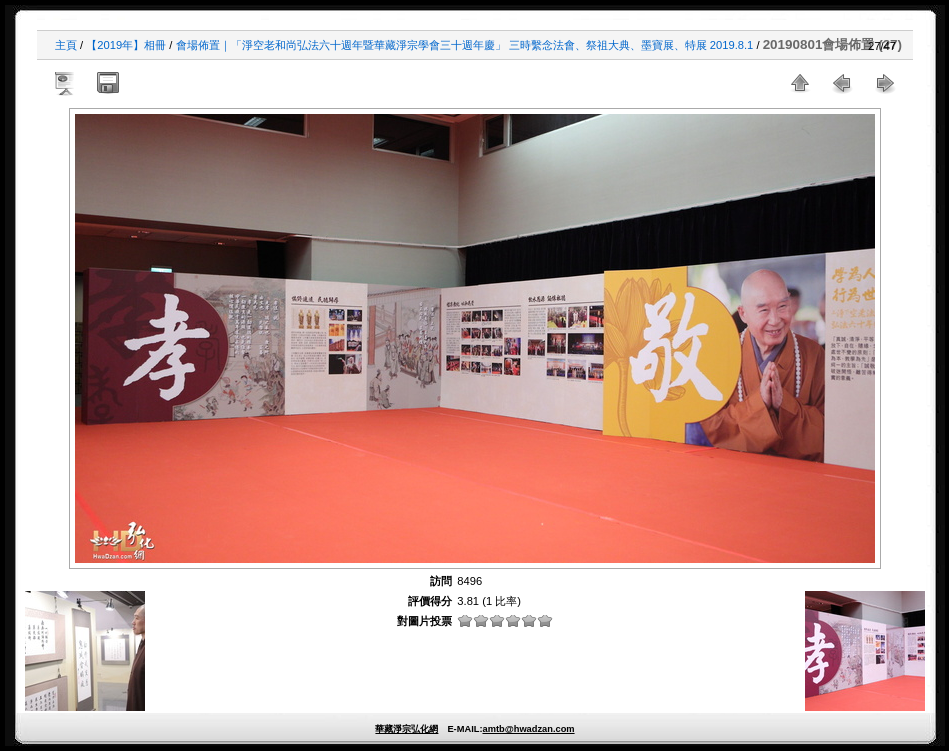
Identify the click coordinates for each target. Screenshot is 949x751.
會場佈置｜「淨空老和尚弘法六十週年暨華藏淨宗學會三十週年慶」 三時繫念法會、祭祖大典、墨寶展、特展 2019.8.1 (465, 45)
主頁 (66, 45)
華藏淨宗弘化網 (406, 729)
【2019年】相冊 (126, 45)
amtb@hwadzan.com (528, 729)
